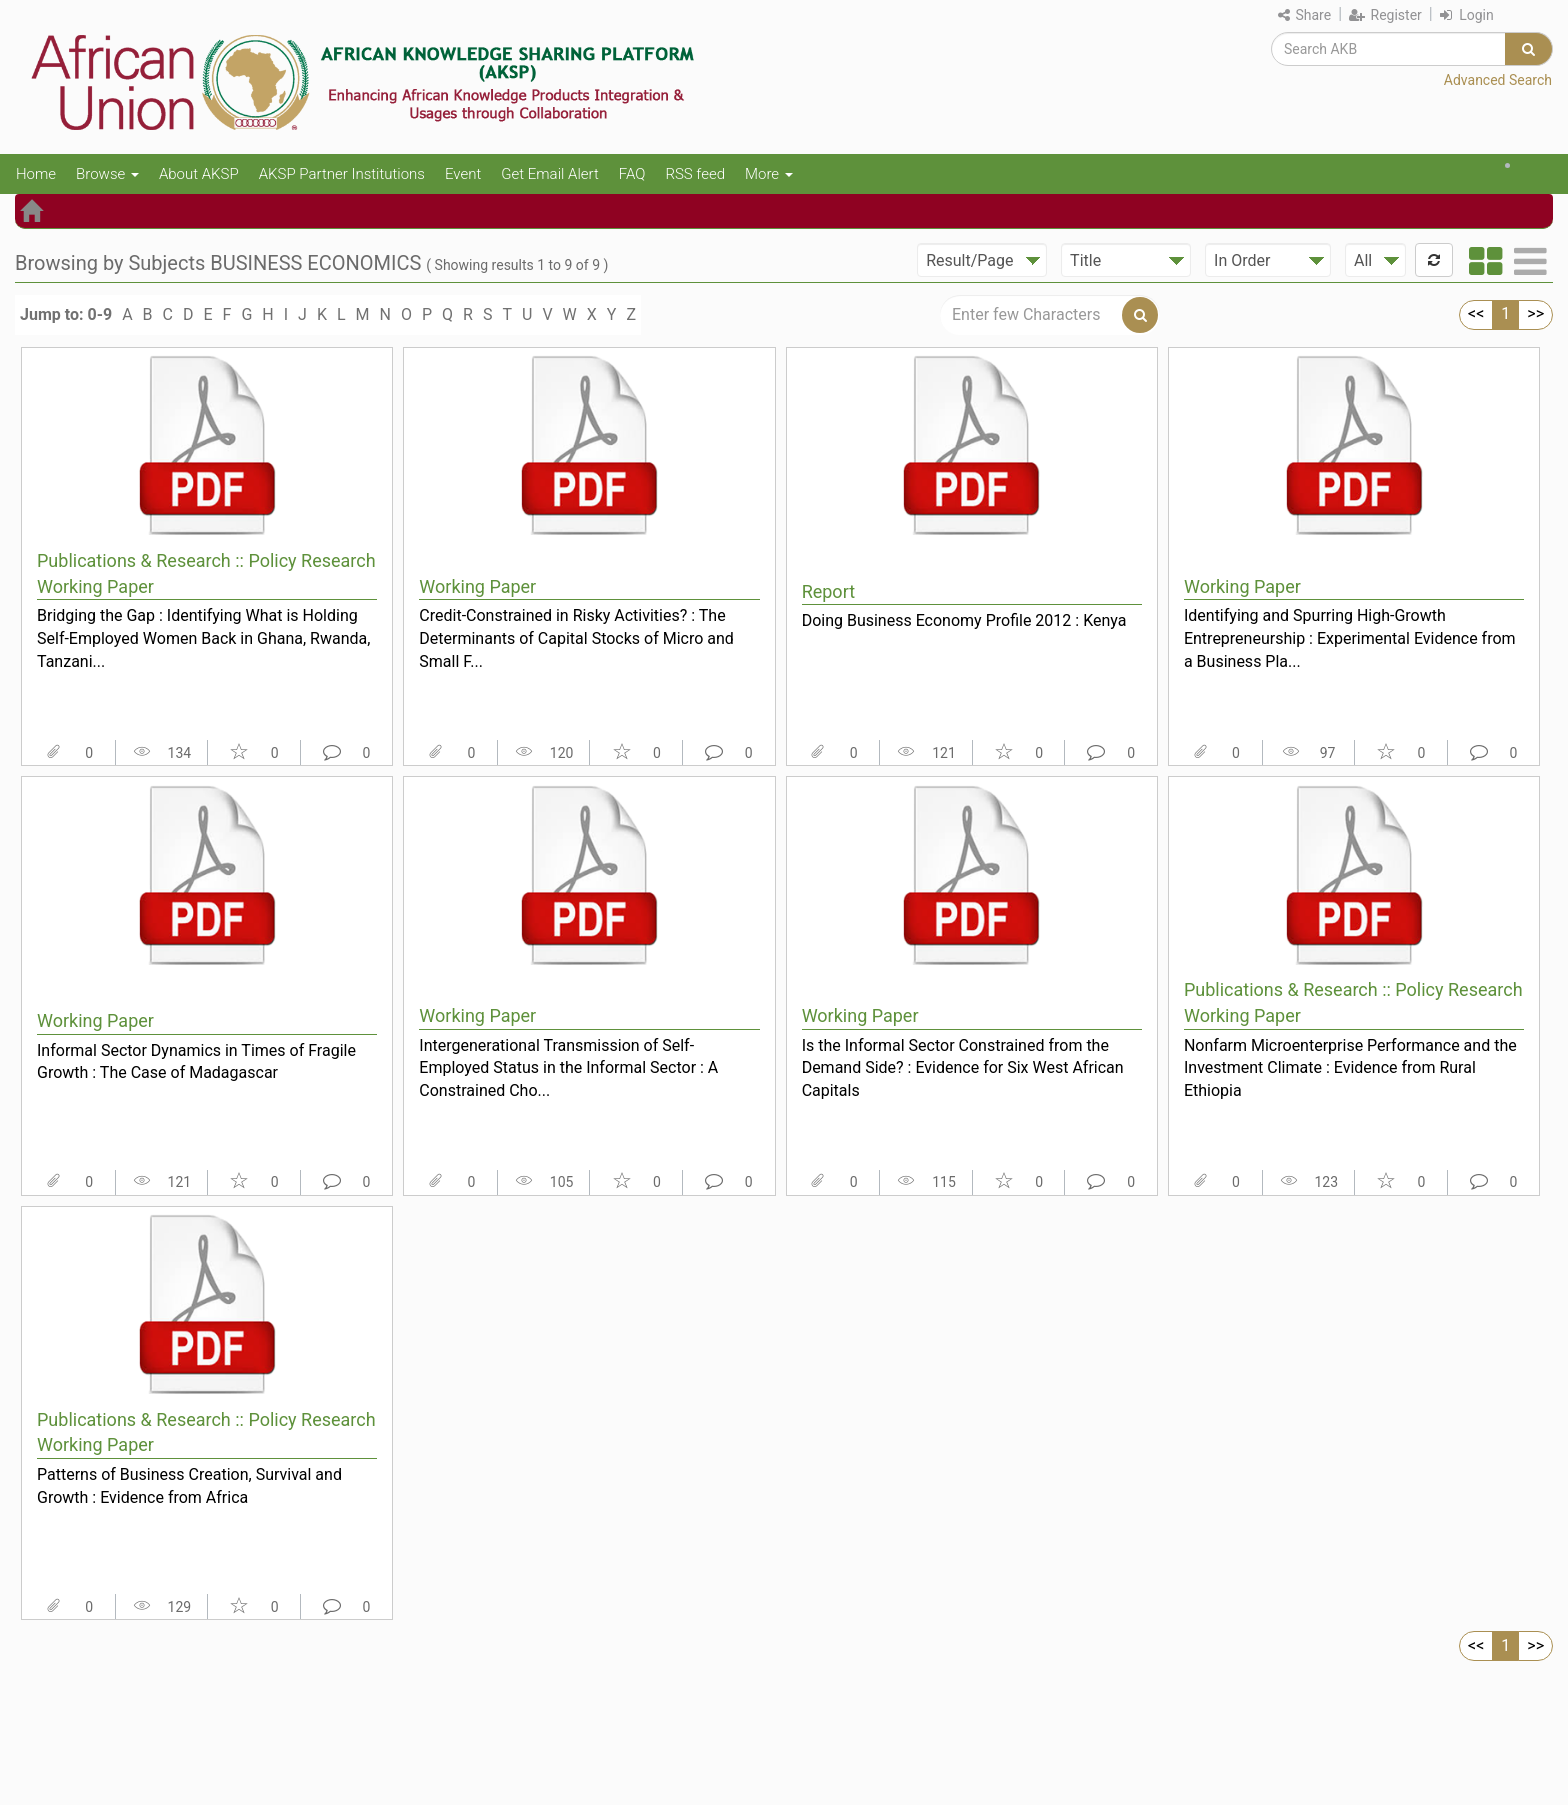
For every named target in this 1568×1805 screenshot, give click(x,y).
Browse (107, 174)
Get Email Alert (550, 174)
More (769, 174)
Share (1304, 15)
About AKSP (199, 174)
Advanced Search (1498, 80)
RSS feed (695, 174)
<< (1476, 313)
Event (463, 174)
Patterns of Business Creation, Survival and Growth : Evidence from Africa (189, 1486)
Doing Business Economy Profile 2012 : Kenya (964, 620)
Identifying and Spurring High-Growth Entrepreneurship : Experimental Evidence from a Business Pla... (1350, 638)
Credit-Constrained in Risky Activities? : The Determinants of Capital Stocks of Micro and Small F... (576, 638)
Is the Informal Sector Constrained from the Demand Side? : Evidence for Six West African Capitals (963, 1068)
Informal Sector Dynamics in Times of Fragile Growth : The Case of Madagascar (196, 1062)
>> (1535, 313)
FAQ (632, 174)
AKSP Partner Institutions (342, 174)
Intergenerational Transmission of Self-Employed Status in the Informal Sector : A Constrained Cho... (568, 1068)
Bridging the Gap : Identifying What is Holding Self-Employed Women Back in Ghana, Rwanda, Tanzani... (203, 638)
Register (1385, 15)
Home (36, 174)
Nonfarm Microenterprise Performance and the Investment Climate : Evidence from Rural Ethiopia (1350, 1068)
